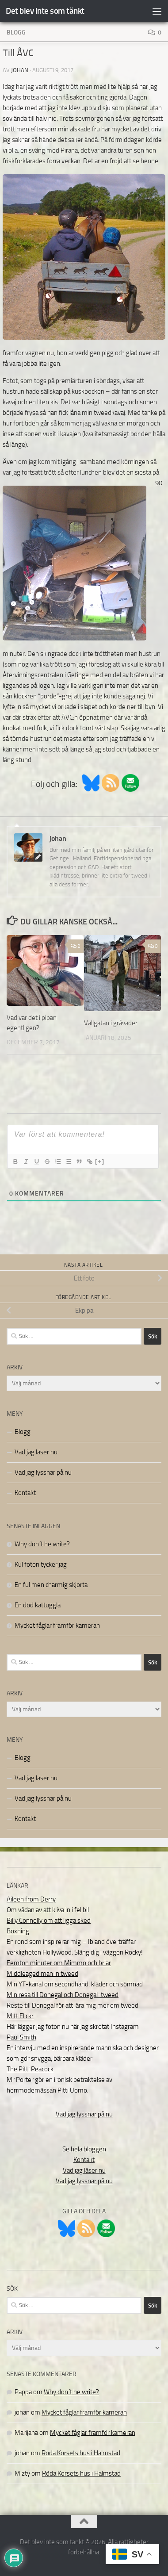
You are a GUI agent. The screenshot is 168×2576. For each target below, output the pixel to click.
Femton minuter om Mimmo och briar (59, 1963)
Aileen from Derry (31, 1899)
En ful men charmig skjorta (51, 1585)
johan (19, 70)
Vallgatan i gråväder (110, 1023)
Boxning (18, 1931)
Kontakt (25, 1493)
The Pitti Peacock (30, 2069)
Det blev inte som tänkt (45, 11)
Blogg (16, 32)
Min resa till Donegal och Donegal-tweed (62, 1995)
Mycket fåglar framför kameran (57, 1625)
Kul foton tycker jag (41, 1564)
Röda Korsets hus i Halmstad (81, 2453)
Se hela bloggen (84, 2149)
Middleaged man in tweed (42, 1974)
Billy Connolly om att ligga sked (49, 1920)
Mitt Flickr (20, 2016)
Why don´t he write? (42, 1544)
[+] (100, 1161)
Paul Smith (21, 2037)
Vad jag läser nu (36, 1452)
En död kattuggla (38, 1605)
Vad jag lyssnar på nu (43, 1472)
